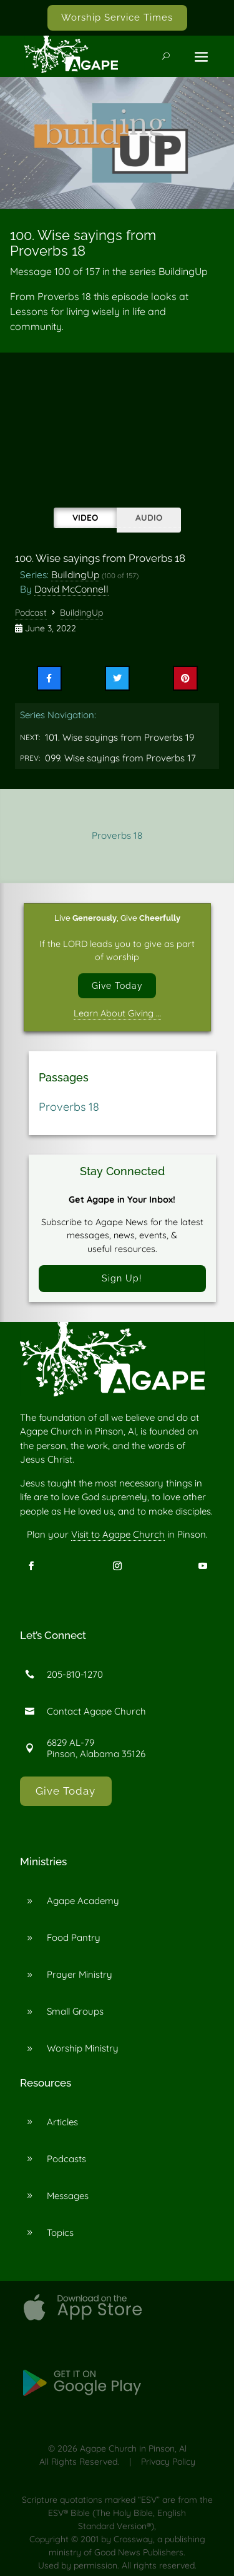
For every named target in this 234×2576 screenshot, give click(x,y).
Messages (68, 2196)
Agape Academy (83, 1901)
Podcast (31, 612)
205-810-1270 (75, 1674)
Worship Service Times (117, 17)
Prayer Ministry (79, 1974)
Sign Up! (122, 1278)
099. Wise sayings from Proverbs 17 (120, 758)
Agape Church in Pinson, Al (133, 2448)
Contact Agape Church (96, 1711)
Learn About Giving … (117, 1013)
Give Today (117, 985)
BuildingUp (75, 574)
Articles (62, 2122)
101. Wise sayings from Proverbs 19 (119, 737)
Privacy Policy (168, 2461)
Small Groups (75, 2011)
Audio (148, 517)
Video (85, 517)
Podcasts (66, 2159)
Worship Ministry (83, 2048)
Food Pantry (73, 1937)
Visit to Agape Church (118, 1534)
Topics (60, 2232)
